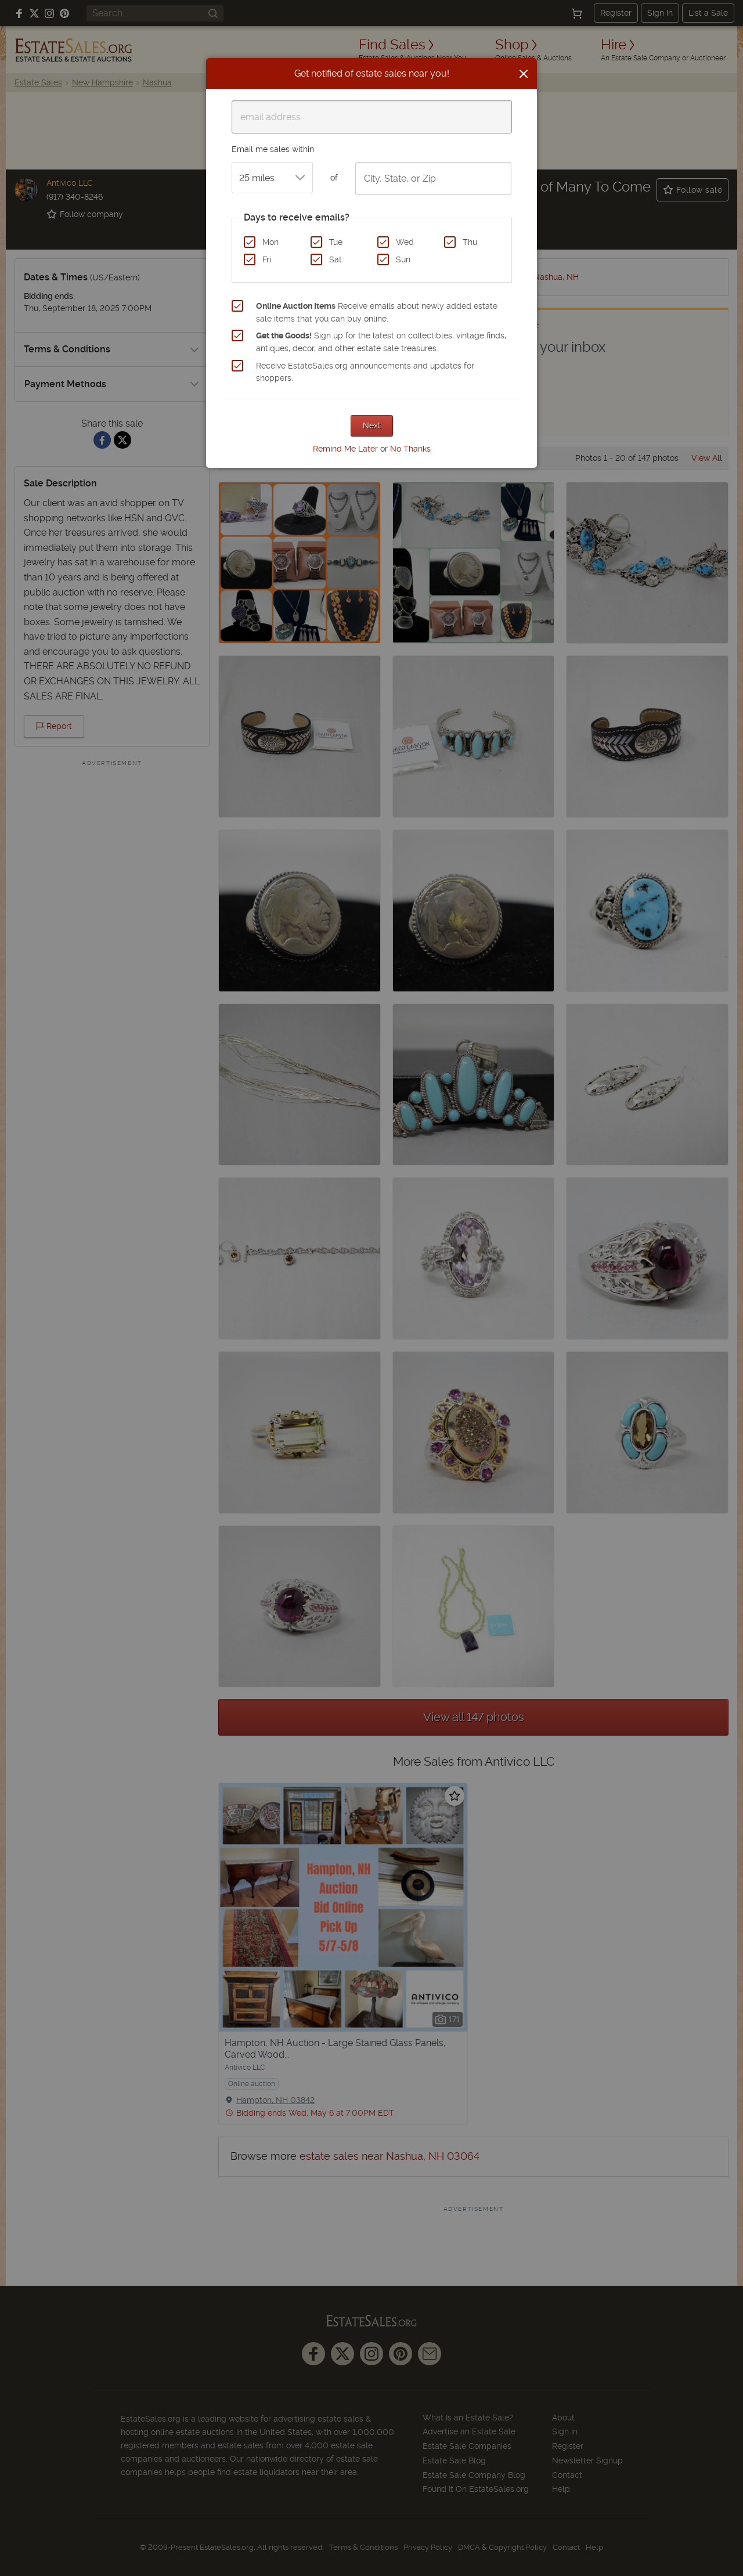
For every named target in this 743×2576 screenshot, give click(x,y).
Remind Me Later (345, 448)
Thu (470, 242)
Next (372, 425)
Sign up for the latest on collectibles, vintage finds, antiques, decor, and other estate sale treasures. (381, 342)
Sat (335, 259)
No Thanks (410, 448)
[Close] (523, 74)
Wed (405, 242)
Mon (270, 242)
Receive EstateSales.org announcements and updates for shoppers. (365, 372)
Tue (335, 242)
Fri (266, 259)
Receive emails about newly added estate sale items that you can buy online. (376, 312)
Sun (403, 259)
